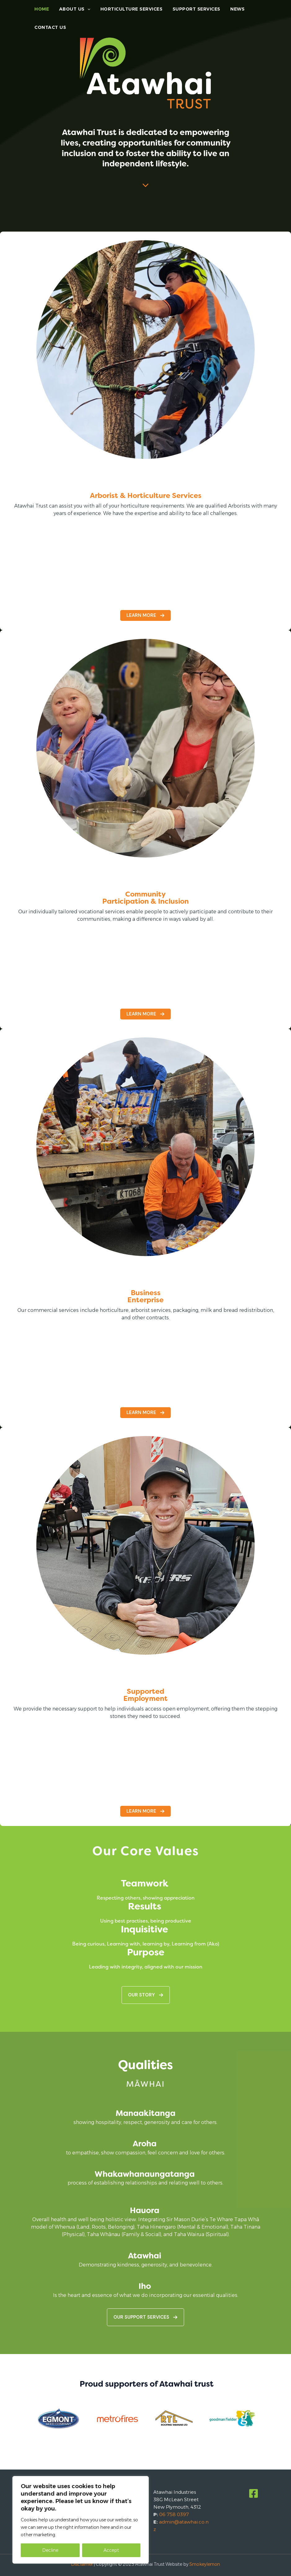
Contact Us (50, 34)
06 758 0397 (174, 2514)
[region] (80, 2520)
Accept (111, 2550)
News (234, 11)
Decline (50, 2550)
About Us (73, 11)
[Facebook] (253, 2493)
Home (41, 11)
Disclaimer (82, 2564)
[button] (145, 1811)
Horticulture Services (129, 11)
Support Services (194, 11)
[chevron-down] (145, 181)
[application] (86, 11)
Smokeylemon (204, 2564)
